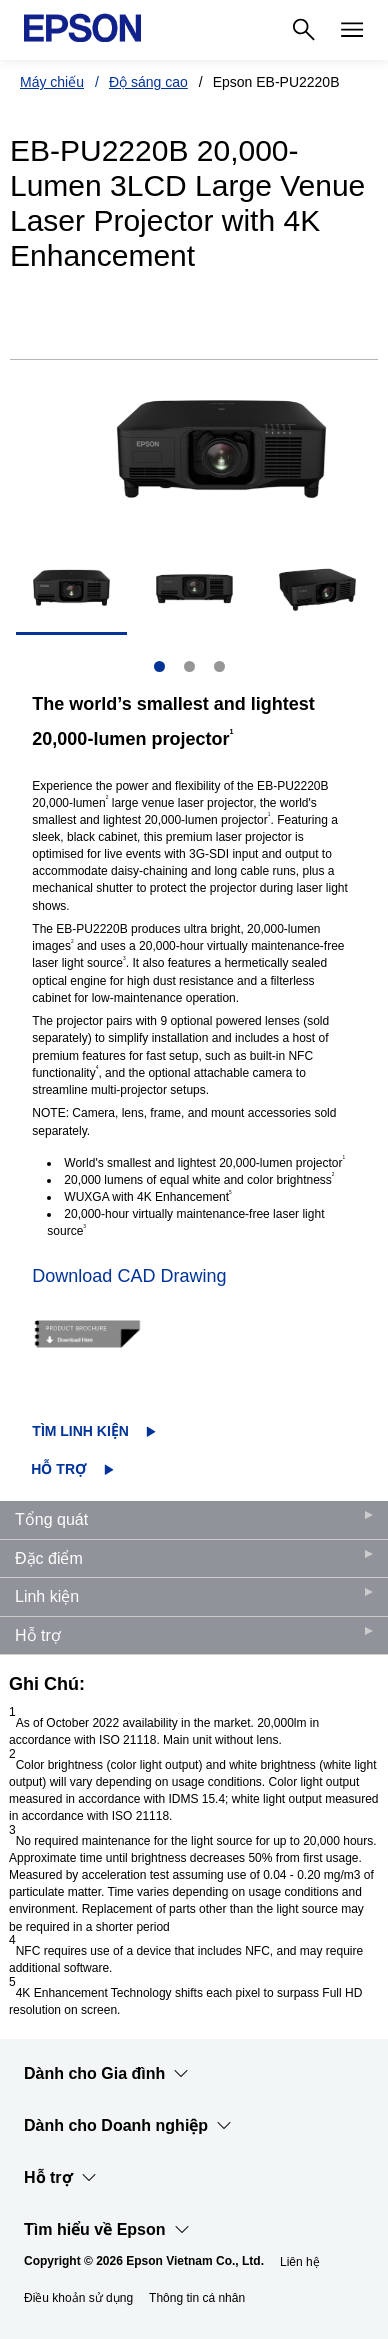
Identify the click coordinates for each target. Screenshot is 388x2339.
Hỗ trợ (59, 1469)
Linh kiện (47, 1596)
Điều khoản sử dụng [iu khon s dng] (78, 2298)
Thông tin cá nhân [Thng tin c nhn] (197, 2298)
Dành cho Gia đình (106, 2074)
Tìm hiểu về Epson (107, 2230)
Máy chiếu (52, 82)
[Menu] (352, 30)
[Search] (304, 30)
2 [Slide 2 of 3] (189, 666)
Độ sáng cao (148, 82)
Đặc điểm (49, 1558)
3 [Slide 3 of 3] (219, 666)
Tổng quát (51, 1519)
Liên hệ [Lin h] (300, 2262)
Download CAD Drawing (129, 1276)
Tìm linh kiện (80, 1431)
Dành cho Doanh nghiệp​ (128, 2126)
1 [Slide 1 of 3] (159, 666)
